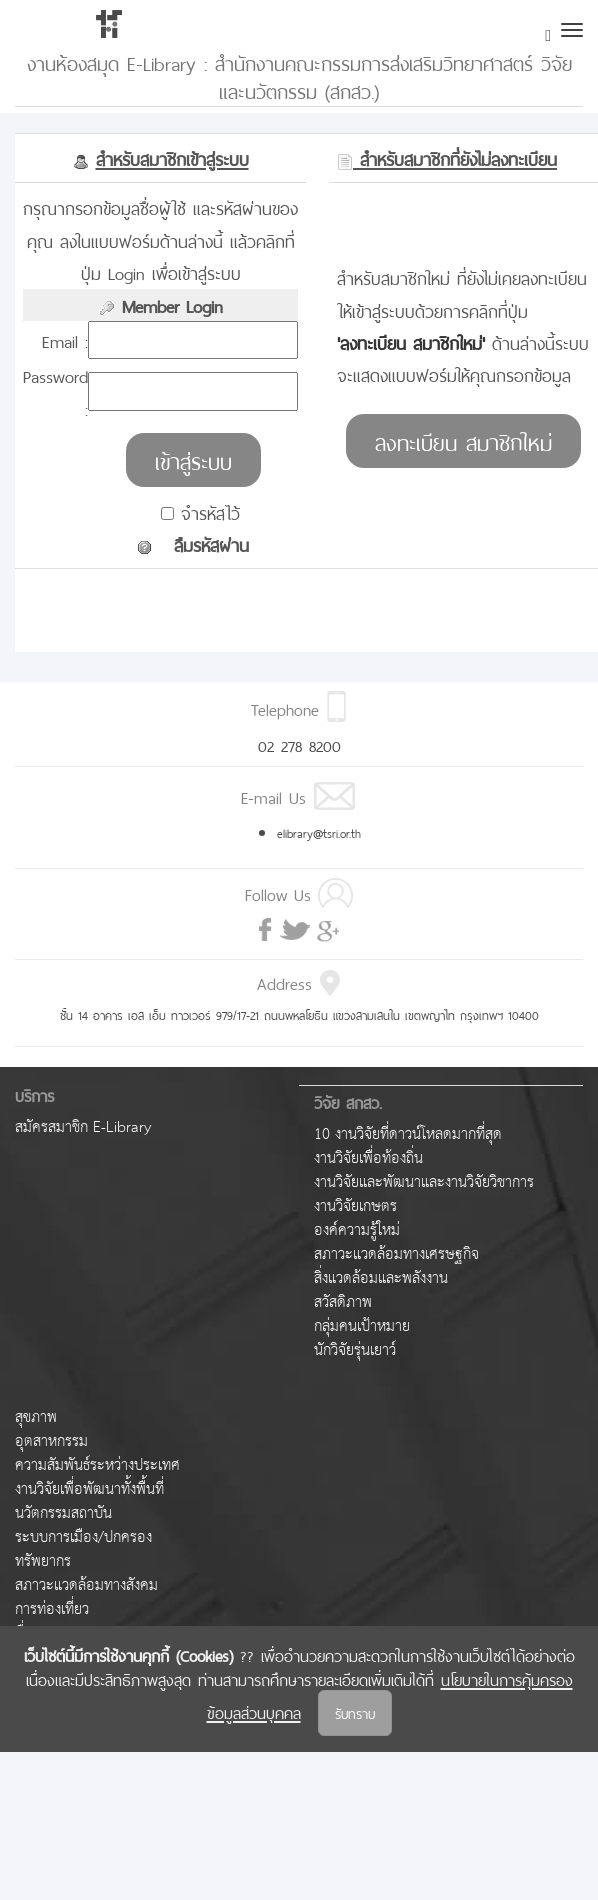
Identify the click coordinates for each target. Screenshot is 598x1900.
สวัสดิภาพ (343, 1302)
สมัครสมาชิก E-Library (83, 1127)
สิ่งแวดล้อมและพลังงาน (381, 1278)
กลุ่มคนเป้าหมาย (362, 1326)
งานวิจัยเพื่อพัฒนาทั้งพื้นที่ (89, 1489)
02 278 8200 (299, 744)
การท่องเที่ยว (52, 1609)
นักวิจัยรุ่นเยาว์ (355, 1350)
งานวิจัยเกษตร (355, 1206)
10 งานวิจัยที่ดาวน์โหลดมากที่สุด (408, 1134)
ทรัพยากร (43, 1561)
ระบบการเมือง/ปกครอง (83, 1537)
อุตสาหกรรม (51, 1441)
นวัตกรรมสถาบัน (63, 1513)
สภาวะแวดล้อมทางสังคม (86, 1585)
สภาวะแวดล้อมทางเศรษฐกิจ (396, 1254)
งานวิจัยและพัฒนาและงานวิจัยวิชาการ (424, 1182)
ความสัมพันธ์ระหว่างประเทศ (97, 1465)
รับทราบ (355, 1712)
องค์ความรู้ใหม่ (357, 1230)
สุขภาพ (36, 1417)
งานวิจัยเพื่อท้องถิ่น (368, 1158)
